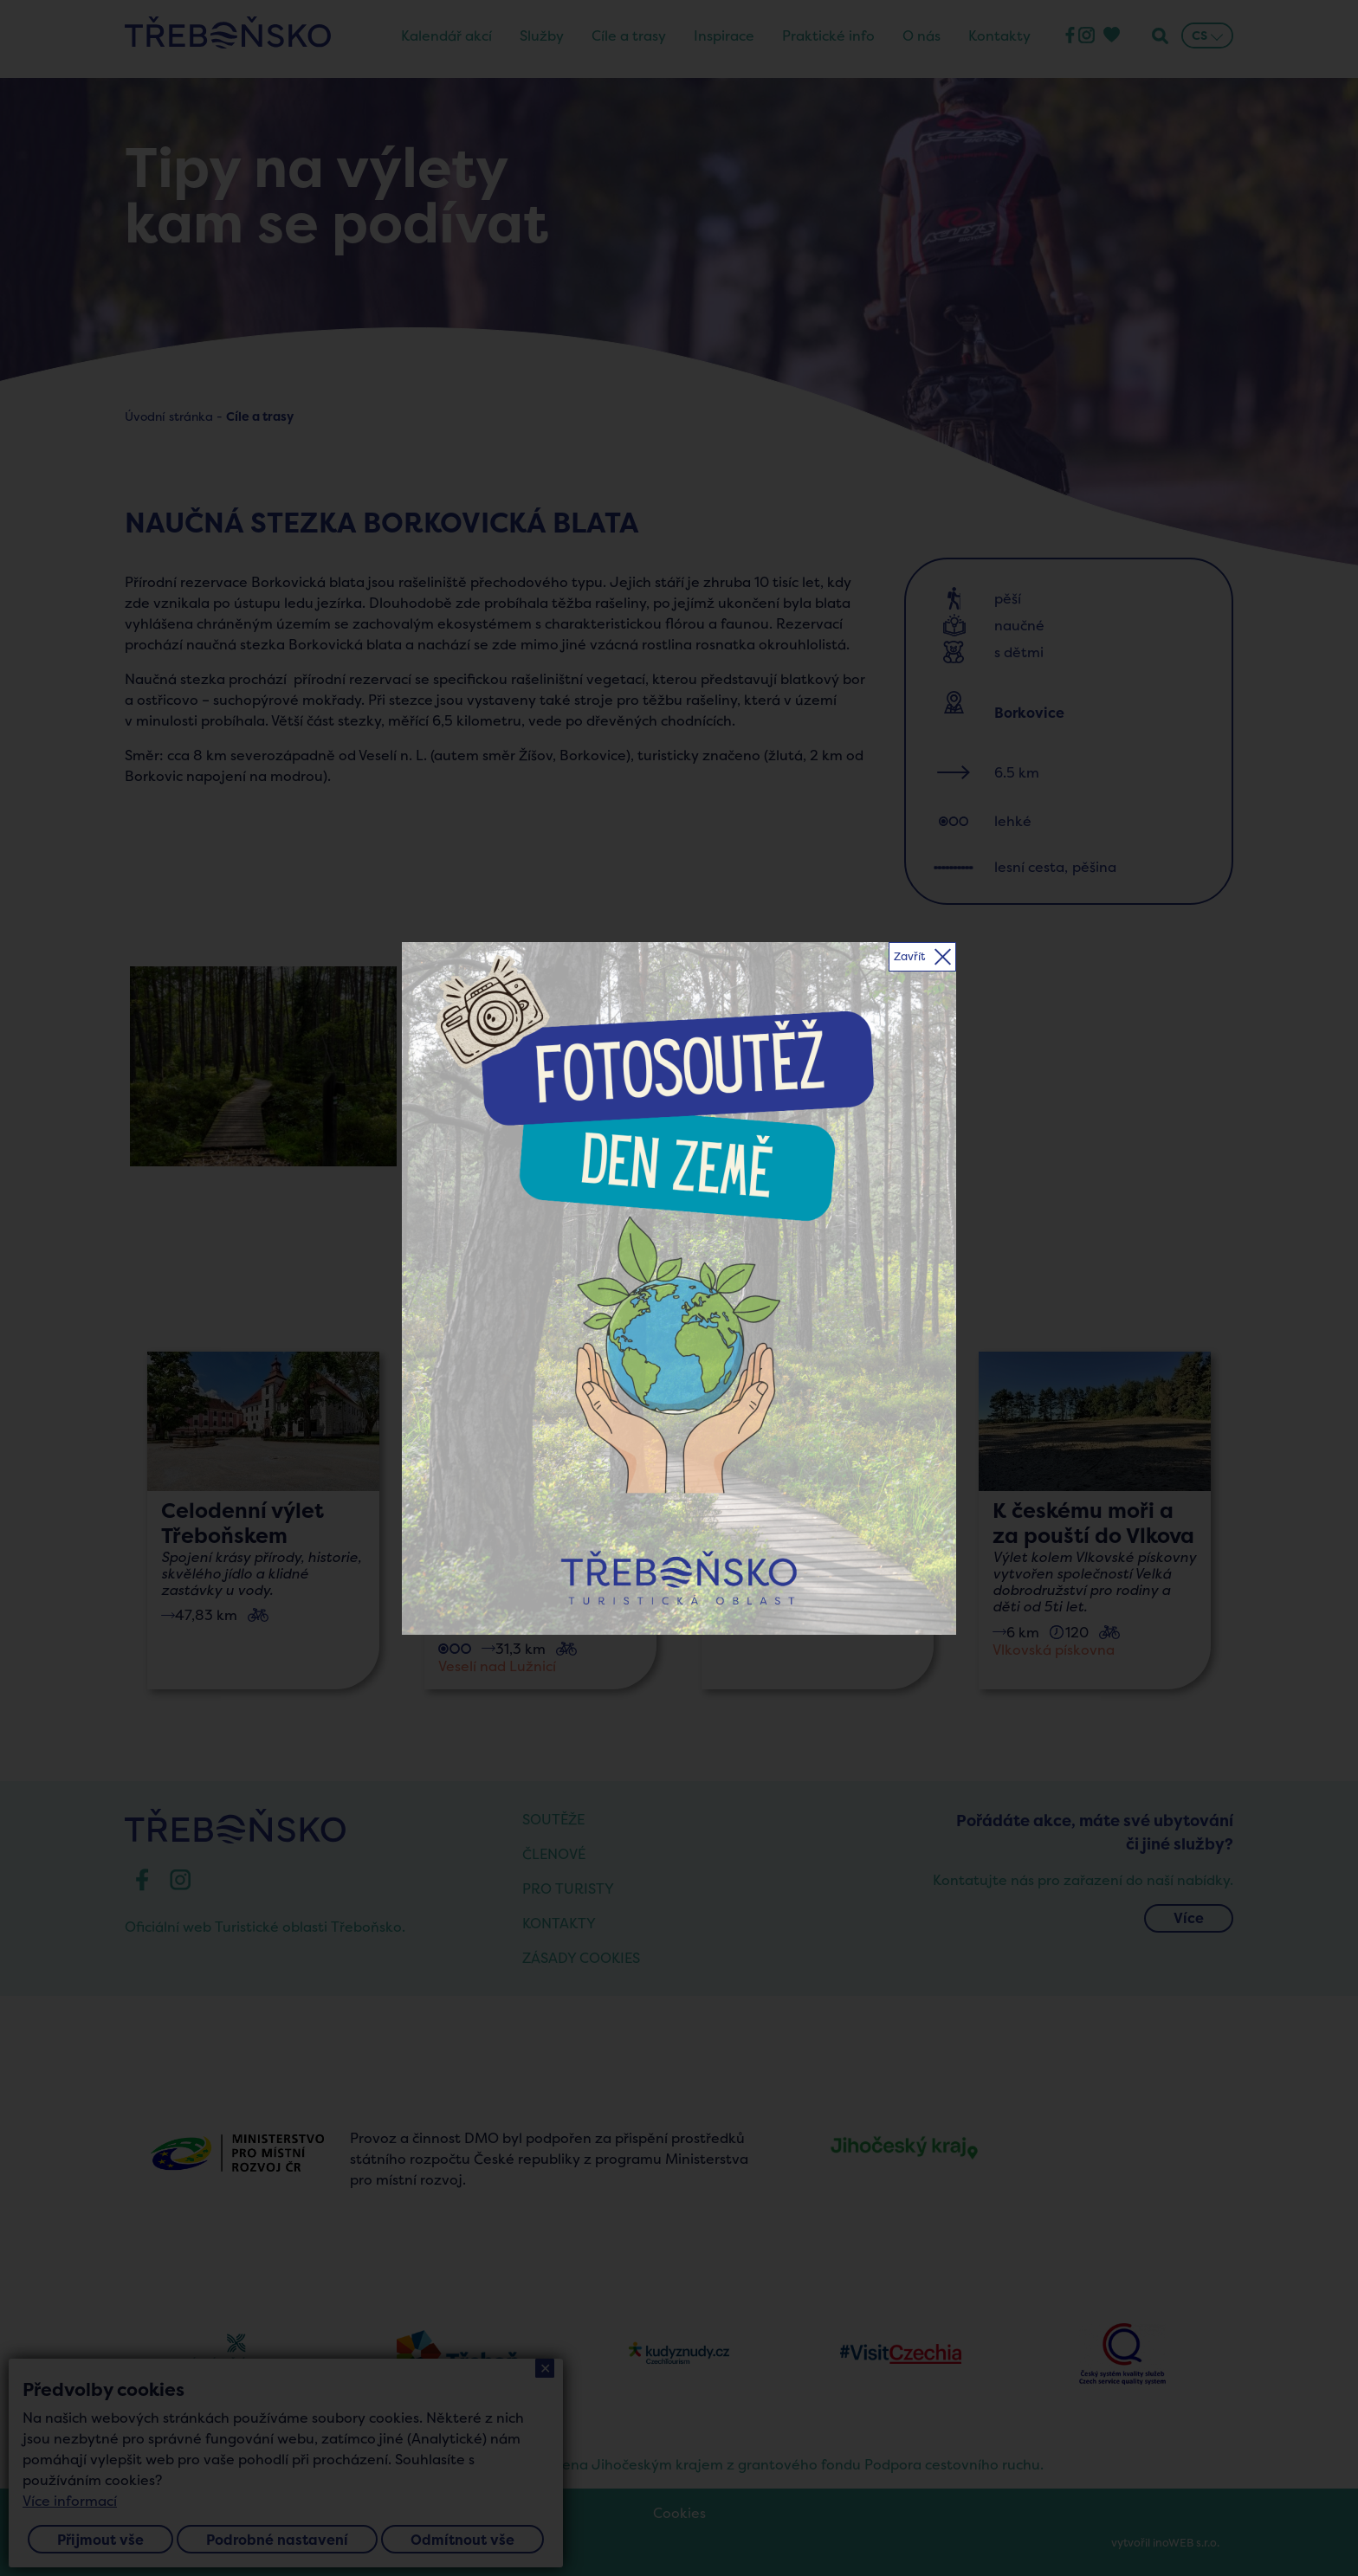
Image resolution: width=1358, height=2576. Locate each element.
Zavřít (909, 956)
